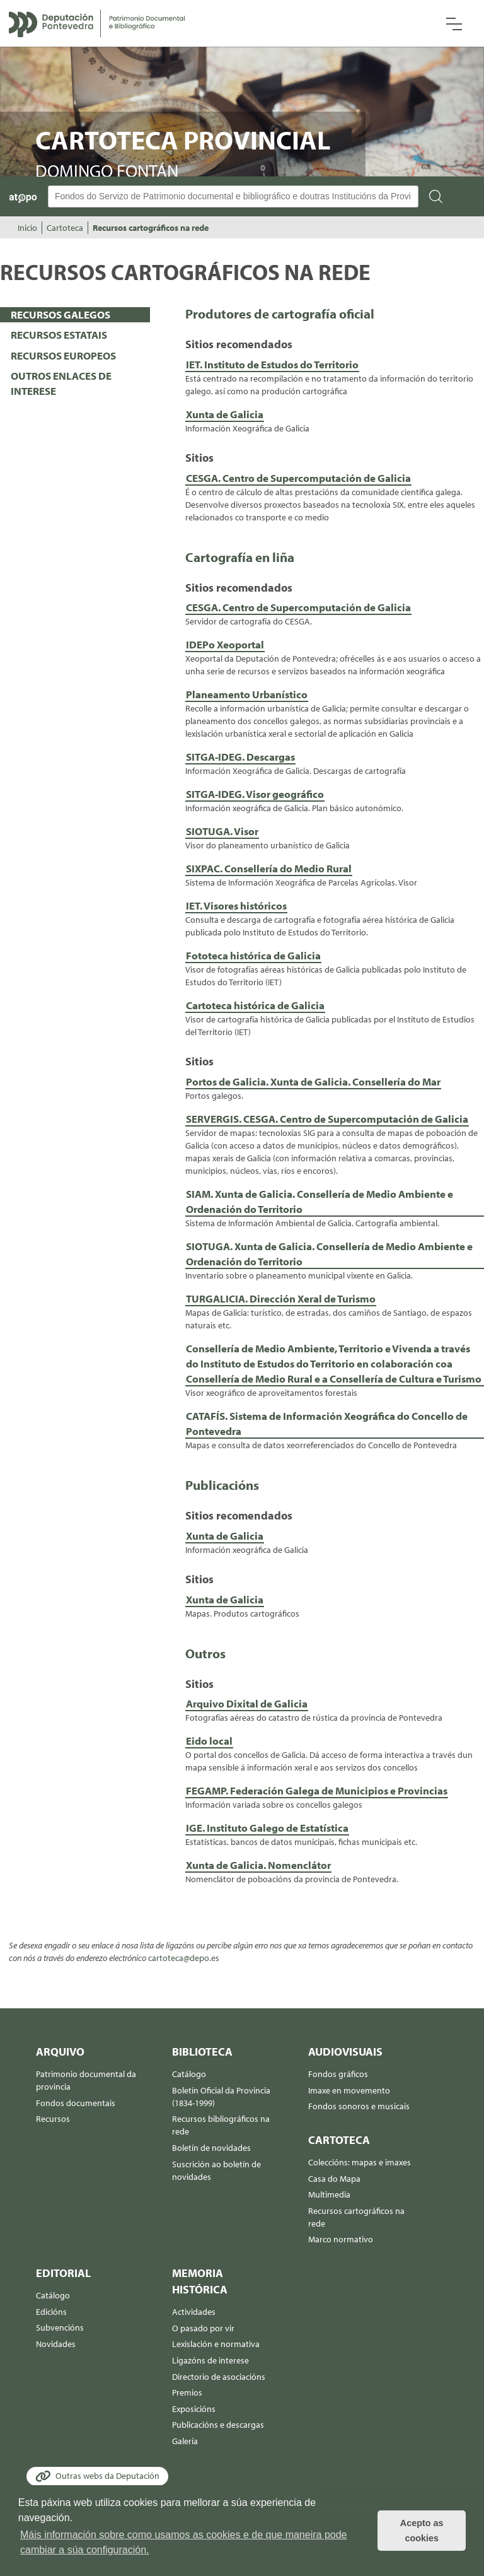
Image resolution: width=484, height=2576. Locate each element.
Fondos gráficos (338, 2074)
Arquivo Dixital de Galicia (247, 1703)
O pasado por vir (203, 2328)
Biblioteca (202, 2051)
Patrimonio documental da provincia (86, 2080)
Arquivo (60, 2051)
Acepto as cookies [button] (422, 2530)
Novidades (56, 2344)
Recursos (53, 2118)
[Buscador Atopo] (233, 196)
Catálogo (189, 2074)
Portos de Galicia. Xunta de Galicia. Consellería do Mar (313, 1081)
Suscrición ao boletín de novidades (216, 2170)
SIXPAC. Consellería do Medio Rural (269, 868)
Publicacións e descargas (218, 2424)
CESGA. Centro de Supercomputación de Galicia (298, 477)
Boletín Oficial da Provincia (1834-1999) (221, 2097)
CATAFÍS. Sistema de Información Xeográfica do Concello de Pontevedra (327, 1423)
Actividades (194, 2311)
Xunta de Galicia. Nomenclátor (258, 1864)
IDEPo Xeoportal (225, 644)
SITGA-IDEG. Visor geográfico (255, 793)
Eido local (209, 1740)
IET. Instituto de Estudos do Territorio (272, 364)
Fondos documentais (75, 2103)
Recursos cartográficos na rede (151, 227)
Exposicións (194, 2409)
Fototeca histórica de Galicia (253, 955)
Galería (185, 2441)
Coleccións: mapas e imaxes (359, 2162)
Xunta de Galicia (224, 414)
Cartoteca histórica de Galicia (255, 1005)
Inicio (27, 227)
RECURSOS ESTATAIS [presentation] (59, 334)
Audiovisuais (345, 2051)
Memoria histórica (200, 2281)
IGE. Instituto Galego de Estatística (267, 1827)
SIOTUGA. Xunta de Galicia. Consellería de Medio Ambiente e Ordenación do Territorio (329, 1253)
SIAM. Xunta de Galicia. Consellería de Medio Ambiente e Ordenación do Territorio (319, 1201)
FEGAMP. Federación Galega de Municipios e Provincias (316, 1790)
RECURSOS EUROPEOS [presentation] (63, 355)
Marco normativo (340, 2239)
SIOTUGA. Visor (222, 831)
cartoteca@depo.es (183, 1958)
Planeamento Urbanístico (247, 694)
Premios (187, 2392)
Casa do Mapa (334, 2178)
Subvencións (60, 2327)
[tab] (75, 314)
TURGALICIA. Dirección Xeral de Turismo (281, 1298)
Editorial (63, 2273)
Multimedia (329, 2194)
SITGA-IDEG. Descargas (240, 756)
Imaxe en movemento (349, 2090)
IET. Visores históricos (236, 905)
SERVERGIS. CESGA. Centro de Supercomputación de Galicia (327, 1118)
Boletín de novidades (211, 2147)
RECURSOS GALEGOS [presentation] (60, 314)
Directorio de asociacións (218, 2376)
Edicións (51, 2311)
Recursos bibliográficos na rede (221, 2125)
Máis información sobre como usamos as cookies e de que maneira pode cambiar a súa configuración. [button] (183, 2542)
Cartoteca (65, 227)
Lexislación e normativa (216, 2344)
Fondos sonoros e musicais (359, 2106)
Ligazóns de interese (210, 2360)
